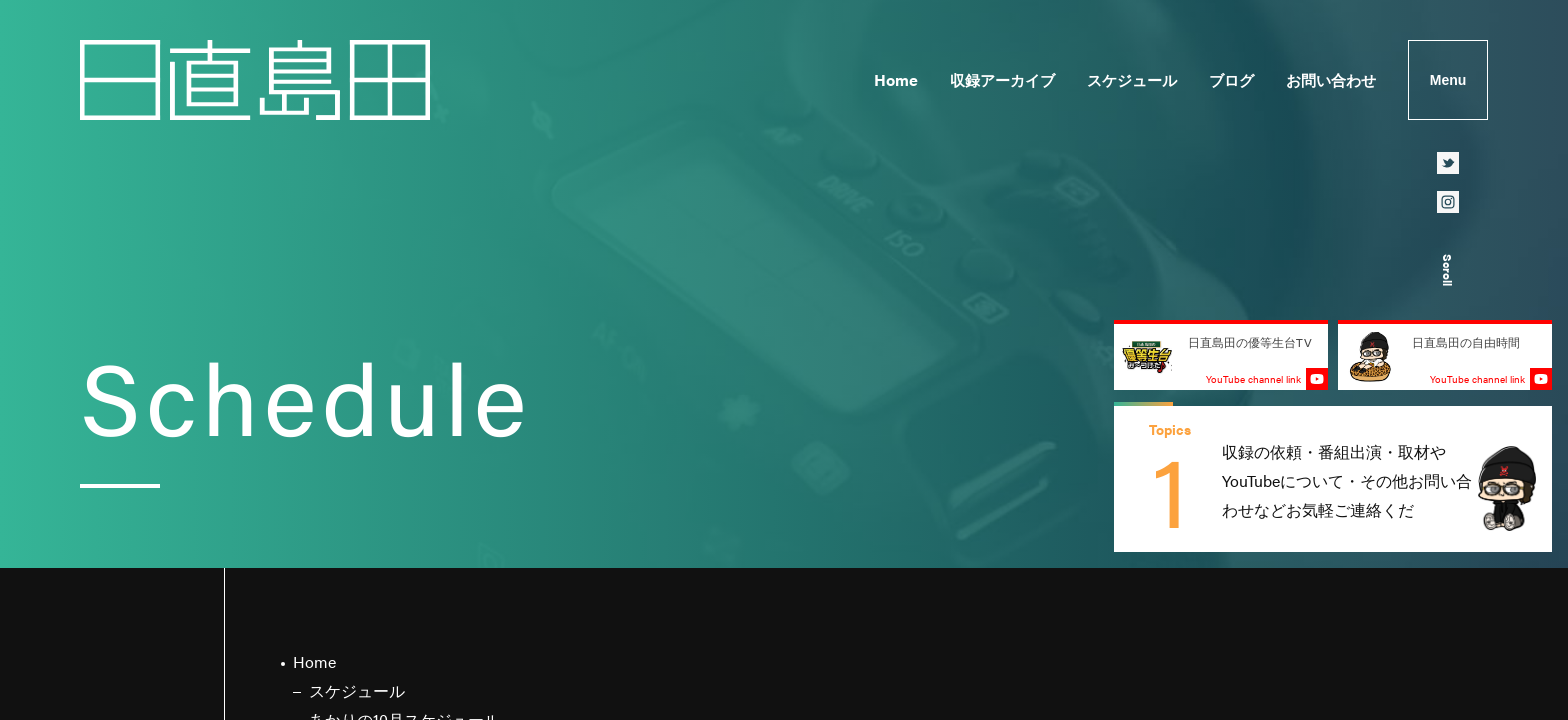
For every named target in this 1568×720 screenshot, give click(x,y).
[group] (1333, 479)
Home (896, 79)
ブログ (1231, 79)
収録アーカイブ (1002, 79)
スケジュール (1132, 79)
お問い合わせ (1331, 79)
